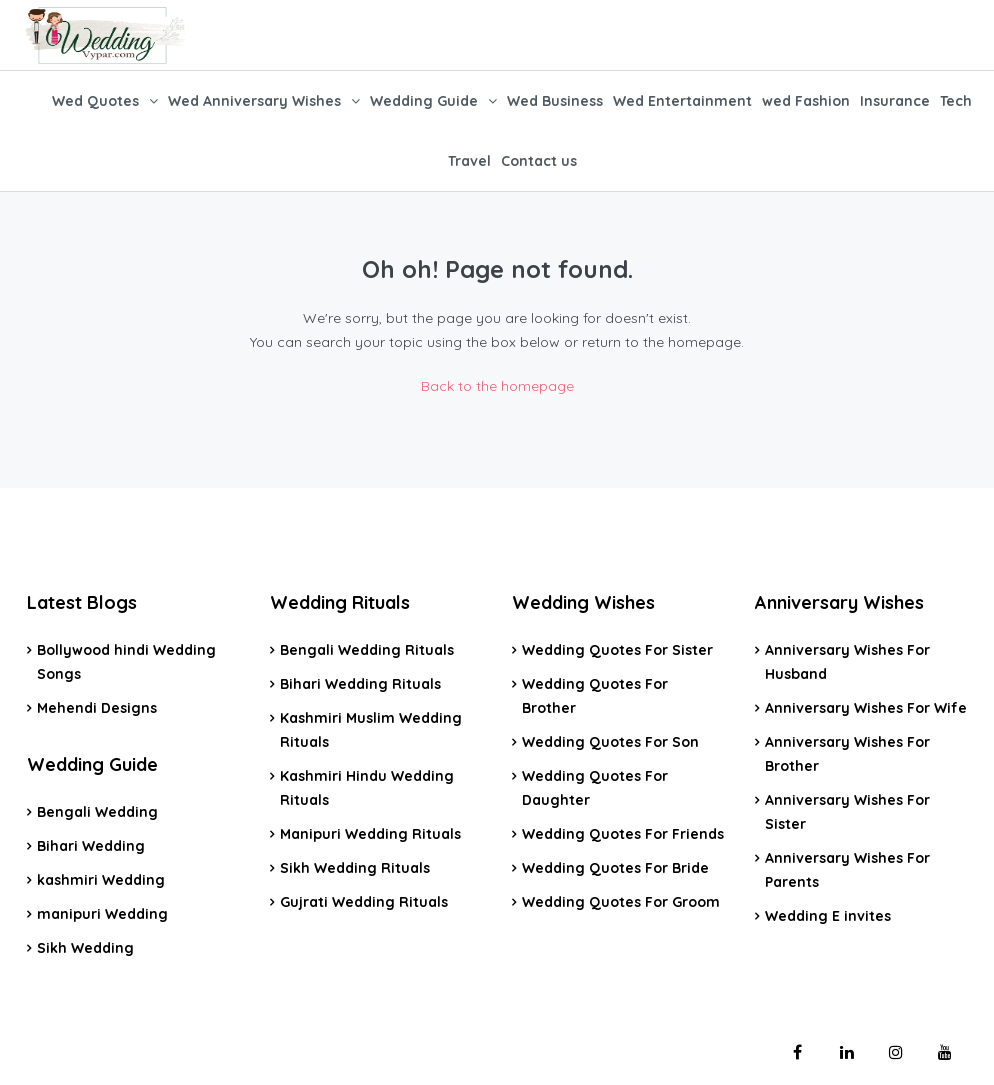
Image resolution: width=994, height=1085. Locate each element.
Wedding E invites (828, 916)
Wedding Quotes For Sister (617, 650)
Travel (469, 161)
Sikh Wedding (85, 948)
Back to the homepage (497, 386)
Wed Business (555, 101)
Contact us (539, 161)
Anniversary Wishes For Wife (866, 708)
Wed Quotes (95, 101)
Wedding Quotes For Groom (621, 902)
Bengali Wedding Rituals (367, 650)
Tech (956, 101)
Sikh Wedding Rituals (355, 868)
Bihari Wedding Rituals (360, 684)
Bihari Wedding (91, 846)
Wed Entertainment (682, 101)
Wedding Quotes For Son (610, 742)
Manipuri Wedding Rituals (370, 834)
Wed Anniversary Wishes (254, 101)
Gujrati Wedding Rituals (364, 902)
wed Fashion (806, 101)
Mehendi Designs (97, 708)
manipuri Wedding (102, 914)
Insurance (895, 101)
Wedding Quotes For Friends (623, 834)
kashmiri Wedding (101, 880)
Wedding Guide (424, 101)
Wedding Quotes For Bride (615, 868)
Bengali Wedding (97, 812)
